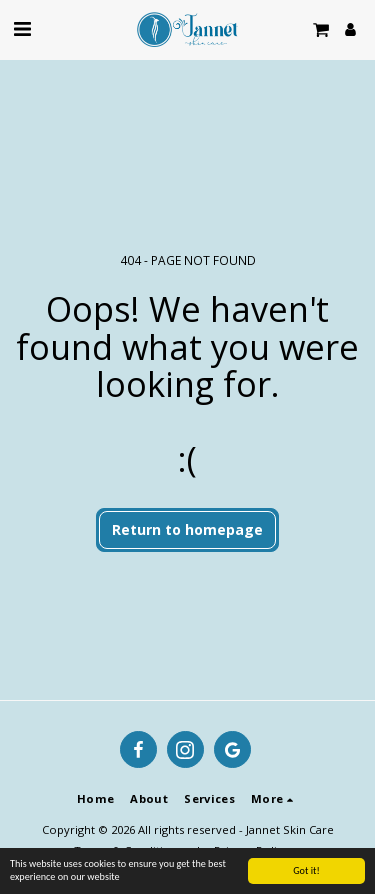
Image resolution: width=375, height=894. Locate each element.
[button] (22, 28)
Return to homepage (187, 529)
